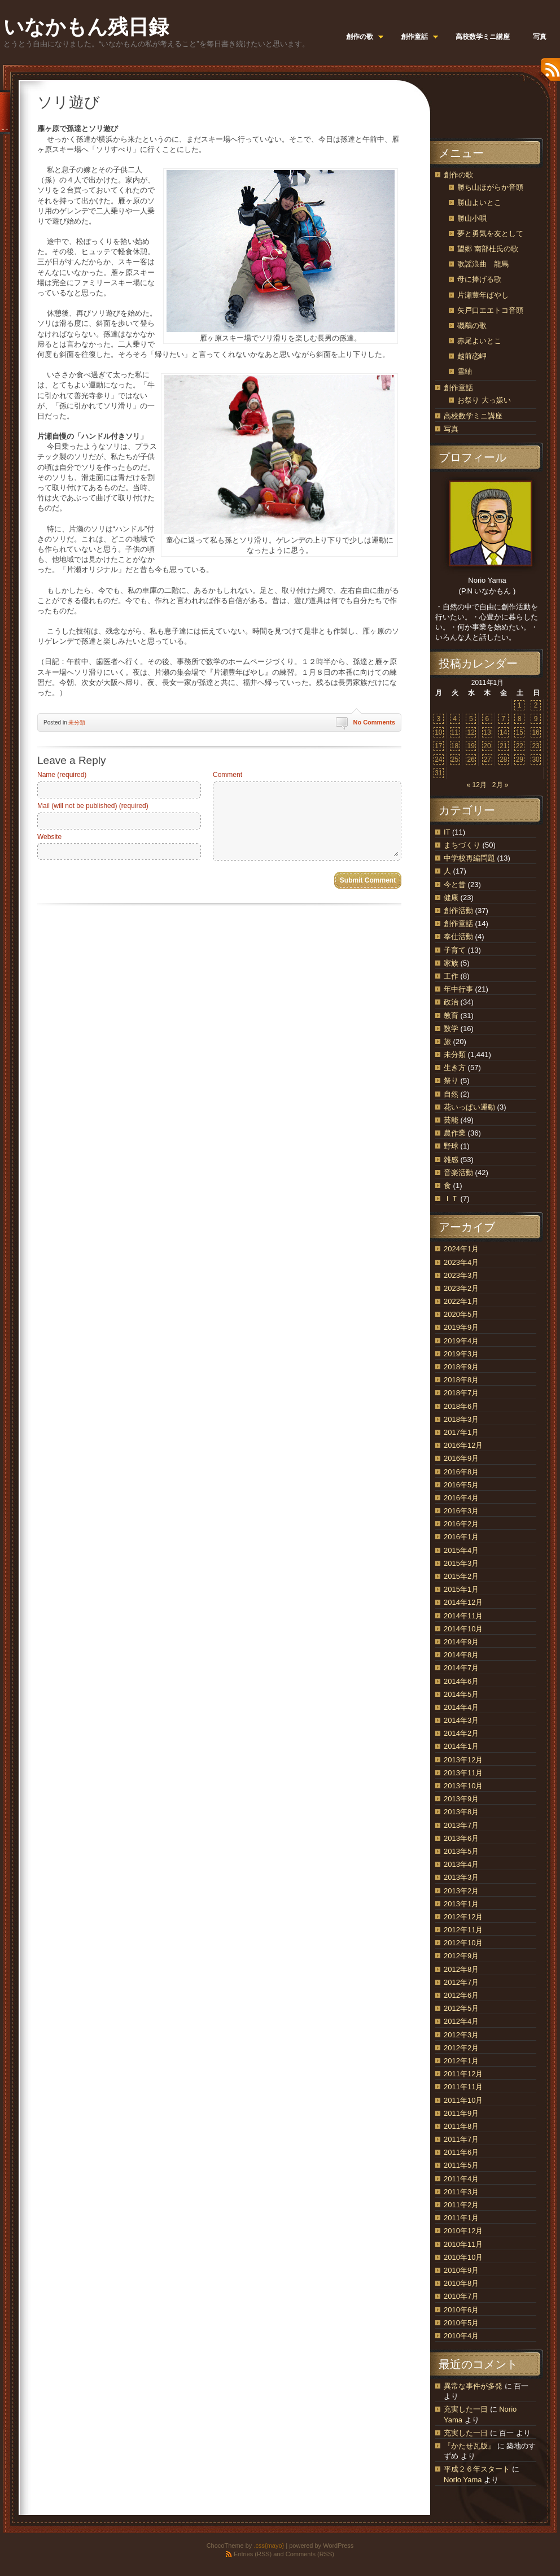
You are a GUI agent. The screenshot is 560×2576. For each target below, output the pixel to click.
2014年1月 (461, 1746)
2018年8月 (461, 1380)
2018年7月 (461, 1393)
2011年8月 (461, 2126)
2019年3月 (461, 1354)
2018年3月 (461, 1419)
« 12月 (476, 785)
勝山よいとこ (479, 202)
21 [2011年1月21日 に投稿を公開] (503, 746)
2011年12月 (463, 2073)
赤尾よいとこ (479, 341)
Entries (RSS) (253, 2554)
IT (447, 832)
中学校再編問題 (469, 858)
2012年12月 (463, 1917)
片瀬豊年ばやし (483, 295)
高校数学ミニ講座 (473, 416)
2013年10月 (463, 1786)
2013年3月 (461, 1877)
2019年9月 (461, 1327)
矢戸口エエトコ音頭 (490, 310)
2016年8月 (461, 1472)
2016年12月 (463, 1445)
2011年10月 (463, 2100)
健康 (451, 897)
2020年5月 (461, 1314)
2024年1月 (461, 1249)
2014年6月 (461, 1681)
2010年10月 (463, 2257)
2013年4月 (461, 1864)
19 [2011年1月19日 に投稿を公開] (471, 746)
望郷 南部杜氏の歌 (487, 248)
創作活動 (458, 910)
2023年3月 (461, 1275)
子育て (455, 950)
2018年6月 (461, 1406)
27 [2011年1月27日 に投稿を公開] (487, 759)
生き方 (455, 1067)
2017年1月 (461, 1432)
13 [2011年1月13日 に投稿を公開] (487, 732)
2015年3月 (461, 1563)
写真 (451, 429)
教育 (451, 1015)
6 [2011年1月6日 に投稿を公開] (487, 719)
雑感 (451, 1159)
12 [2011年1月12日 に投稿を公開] (471, 732)
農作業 (455, 1133)
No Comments (374, 722)
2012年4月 (461, 2021)
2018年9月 (461, 1367)
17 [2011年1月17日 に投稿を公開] (438, 746)
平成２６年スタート (477, 2469)
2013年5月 (461, 1851)
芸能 (451, 1120)
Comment (227, 775)
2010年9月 (461, 2270)
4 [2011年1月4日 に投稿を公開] (455, 719)
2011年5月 (461, 2165)
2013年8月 (461, 1811)
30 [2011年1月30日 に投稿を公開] (535, 759)
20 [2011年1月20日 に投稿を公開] (487, 746)
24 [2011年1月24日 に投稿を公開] (438, 759)
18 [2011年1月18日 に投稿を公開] (454, 746)
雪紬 (464, 371)
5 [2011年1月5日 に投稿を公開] (471, 719)
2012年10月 (463, 1942)
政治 (451, 1002)
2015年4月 (461, 1550)
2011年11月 (463, 2086)
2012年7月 (461, 1982)
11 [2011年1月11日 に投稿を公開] (454, 732)
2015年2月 (461, 1576)
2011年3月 (461, 2192)
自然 (451, 1094)
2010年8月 (461, 2283)
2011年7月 (461, 2139)
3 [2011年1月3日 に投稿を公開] (439, 719)
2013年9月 (461, 1799)
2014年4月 (461, 1707)
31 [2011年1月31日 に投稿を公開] (438, 773)
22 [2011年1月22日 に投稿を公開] (519, 746)
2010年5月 (461, 2323)
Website (49, 837)
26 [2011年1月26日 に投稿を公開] (471, 759)
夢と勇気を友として (490, 233)
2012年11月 (463, 1930)
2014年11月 (463, 1616)
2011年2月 (461, 2204)
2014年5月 (461, 1694)
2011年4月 (461, 2179)
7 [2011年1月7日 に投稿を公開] (503, 719)
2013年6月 (461, 1838)
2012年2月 (461, 2048)
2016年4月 (461, 1498)
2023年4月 (461, 1262)
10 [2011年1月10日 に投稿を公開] (438, 732)
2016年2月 (461, 1524)
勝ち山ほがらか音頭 (490, 187)
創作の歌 (458, 175)
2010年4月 (461, 2336)
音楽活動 (458, 1172)
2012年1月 (461, 2061)
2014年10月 (463, 1629)
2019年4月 (461, 1341)
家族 (451, 963)
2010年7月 (461, 2296)
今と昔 (455, 884)
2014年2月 (461, 1733)
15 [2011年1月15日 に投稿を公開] (519, 732)
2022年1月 (461, 1301)
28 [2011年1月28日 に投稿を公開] (503, 759)
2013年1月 (461, 1904)
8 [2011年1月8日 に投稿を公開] (520, 719)
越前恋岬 (472, 356)
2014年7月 (461, 1668)
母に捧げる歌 (479, 279)
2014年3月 (461, 1720)
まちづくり (462, 845)
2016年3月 (461, 1511)
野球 (451, 1146)
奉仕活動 (458, 936)
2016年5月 (461, 1485)
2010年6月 (461, 2310)
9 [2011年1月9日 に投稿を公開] (536, 719)
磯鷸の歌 (472, 325)
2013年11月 (463, 1773)
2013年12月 (463, 1760)
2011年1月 (461, 2217)
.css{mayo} (268, 2545)
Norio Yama (463, 2479)
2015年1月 (461, 1589)
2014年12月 (463, 1602)
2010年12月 (463, 2230)
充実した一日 (466, 2409)
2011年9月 (461, 2113)
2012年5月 (461, 2008)
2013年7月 (461, 1825)
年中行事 (458, 989)
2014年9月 (461, 1642)
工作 (451, 976)
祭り (451, 1080)
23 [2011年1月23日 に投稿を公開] (535, 746)
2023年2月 (461, 1288)
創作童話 (458, 387)
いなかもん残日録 (86, 26)
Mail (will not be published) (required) (92, 806)
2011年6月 (461, 2152)
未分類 (76, 722)
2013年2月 (461, 1891)
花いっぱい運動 (469, 1107)
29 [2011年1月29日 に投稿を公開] (519, 759)
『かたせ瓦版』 (469, 2446)
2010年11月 (463, 2244)
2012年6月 (461, 1995)
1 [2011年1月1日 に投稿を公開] (520, 705)
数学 (451, 1028)
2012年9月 (461, 1955)
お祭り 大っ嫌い (484, 400)
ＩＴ (451, 1198)
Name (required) (61, 775)
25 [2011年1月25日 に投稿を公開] (454, 759)
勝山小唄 (472, 218)
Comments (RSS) (310, 2554)
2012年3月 (461, 2035)
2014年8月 (461, 1655)
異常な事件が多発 (473, 2386)
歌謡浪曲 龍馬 (483, 264)
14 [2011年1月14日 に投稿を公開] (503, 732)
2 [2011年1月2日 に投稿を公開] (536, 705)
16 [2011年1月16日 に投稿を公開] (535, 732)
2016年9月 (461, 1458)
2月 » (500, 785)
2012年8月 (461, 1969)
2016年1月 (461, 1536)
